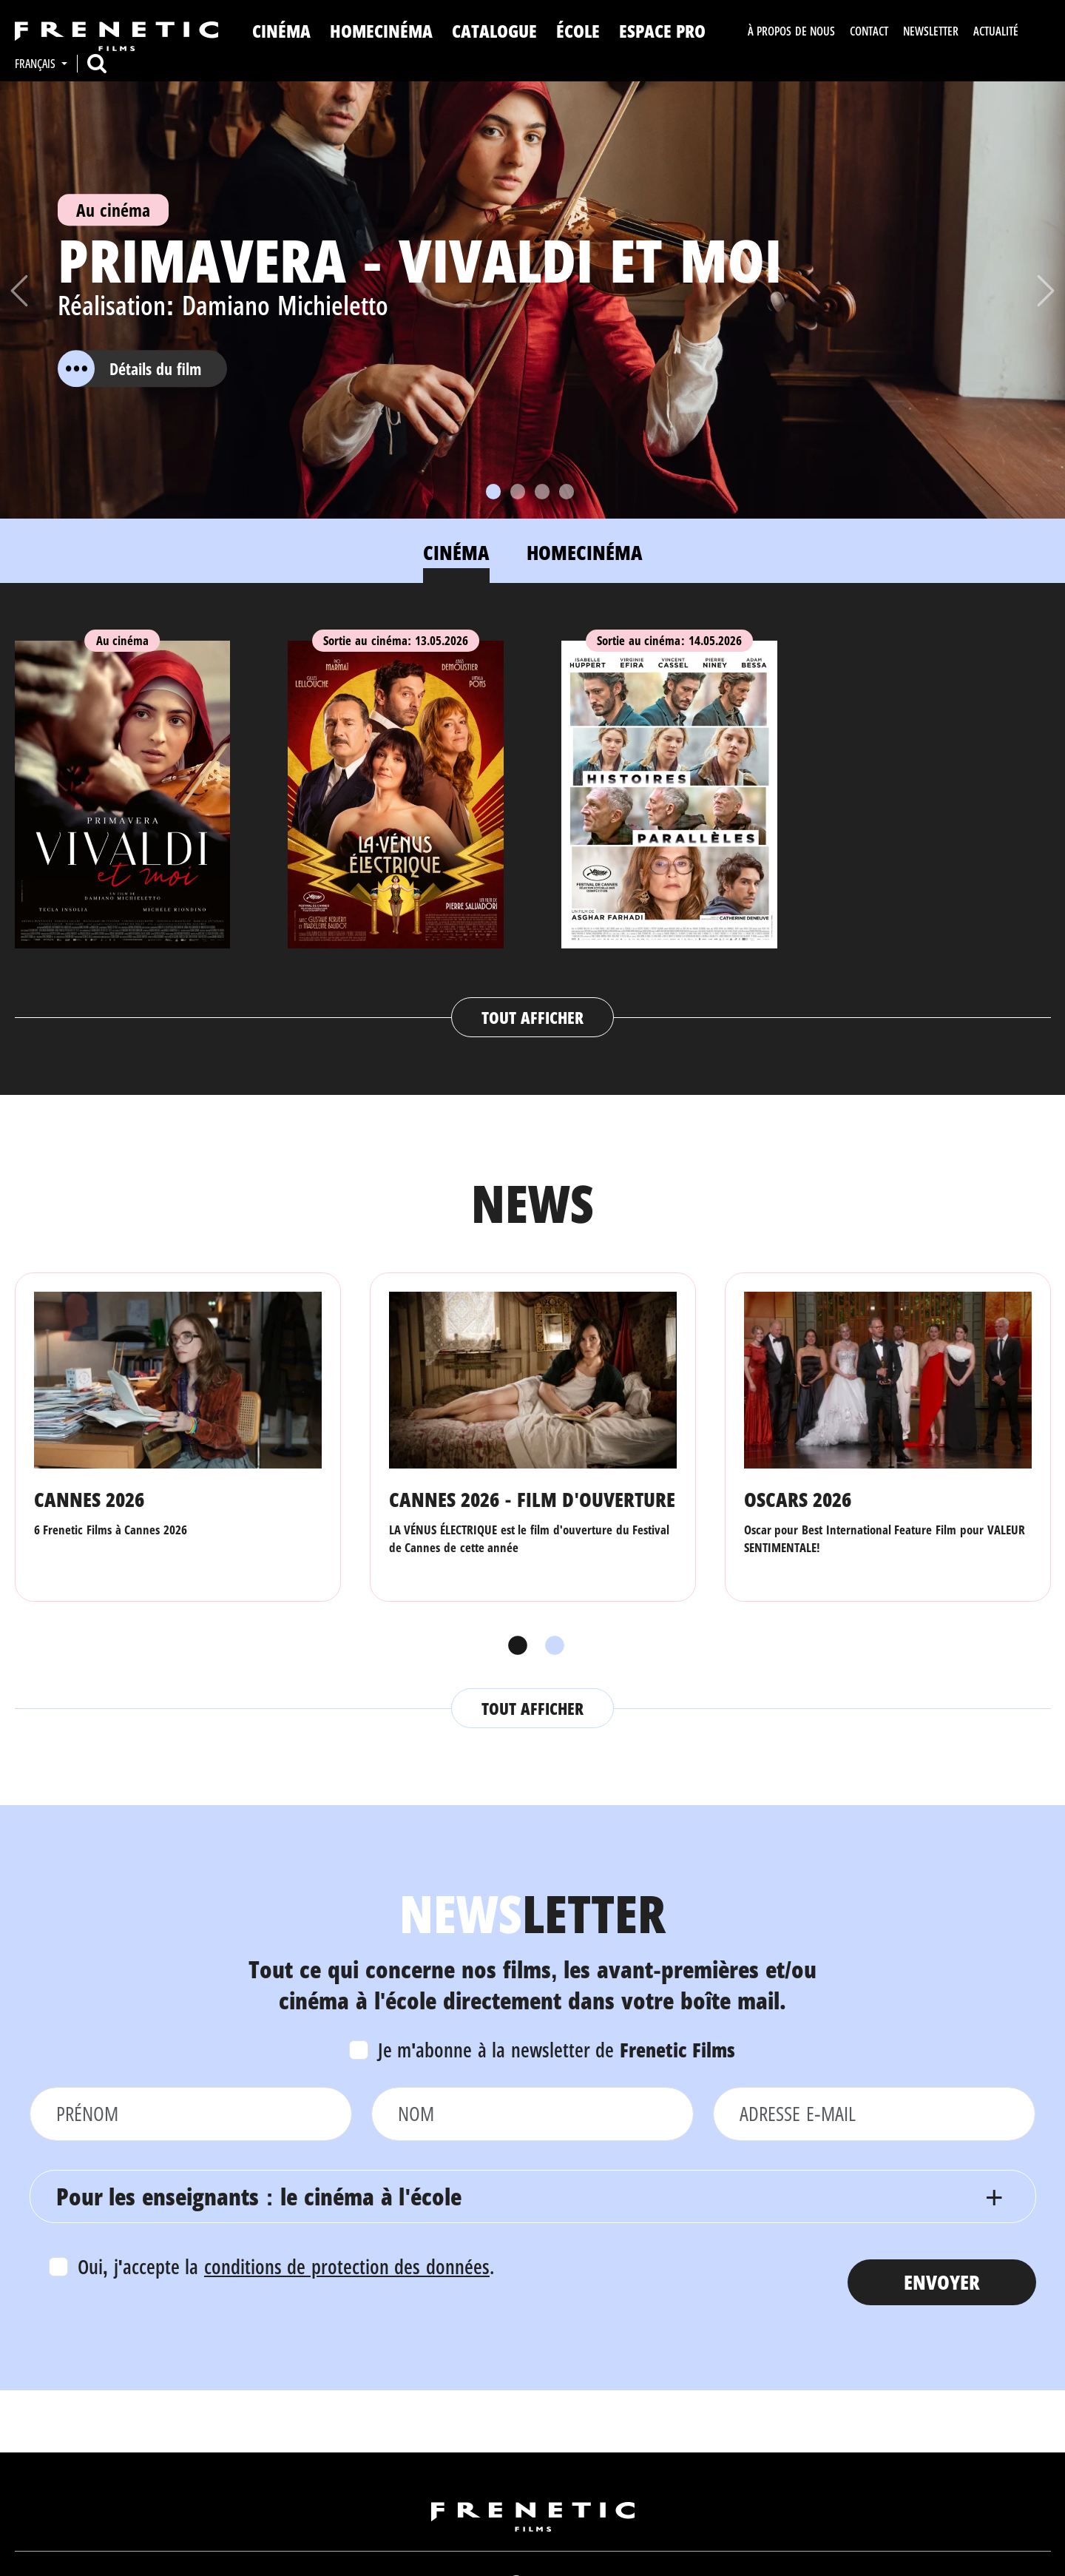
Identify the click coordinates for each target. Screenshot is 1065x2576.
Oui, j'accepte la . (286, 2266)
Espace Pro (662, 30)
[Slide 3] (542, 491)
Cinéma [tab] (456, 552)
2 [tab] (551, 1646)
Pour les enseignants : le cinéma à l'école (259, 2196)
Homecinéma (381, 30)
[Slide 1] (493, 491)
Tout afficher (532, 1017)
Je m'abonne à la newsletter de (557, 2049)
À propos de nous (791, 31)
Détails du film (129, 368)
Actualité (995, 31)
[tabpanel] (533, 825)
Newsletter (930, 31)
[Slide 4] (566, 491)
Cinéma (281, 30)
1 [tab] (514, 1646)
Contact (869, 31)
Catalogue (494, 30)
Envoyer (942, 2282)
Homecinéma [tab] (585, 552)
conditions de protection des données (347, 2266)
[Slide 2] (517, 491)
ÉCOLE (578, 30)
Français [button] (36, 63)
